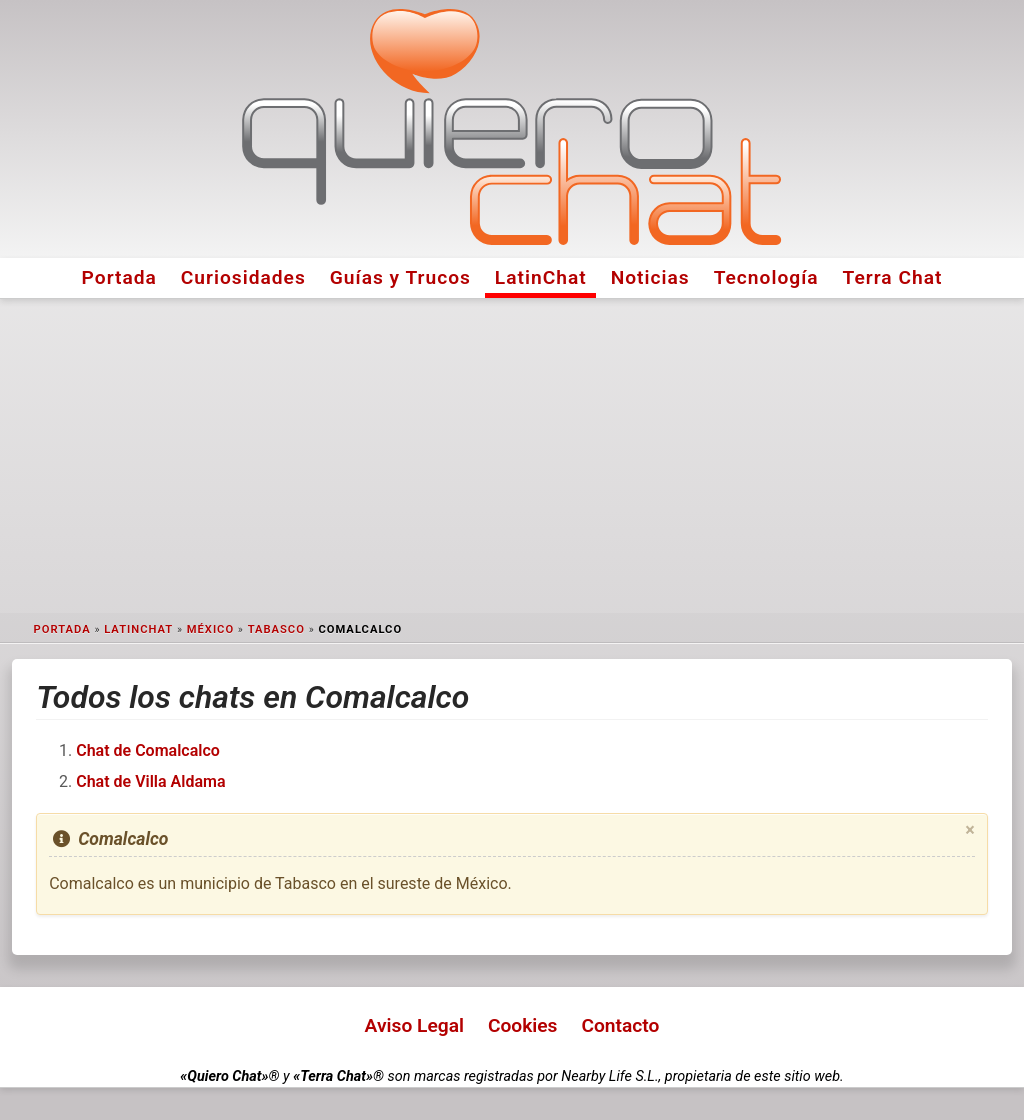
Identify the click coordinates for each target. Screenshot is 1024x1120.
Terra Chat (893, 277)
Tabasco (276, 629)
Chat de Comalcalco (148, 750)
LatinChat (541, 277)
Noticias (650, 277)
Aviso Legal (414, 1025)
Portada (119, 277)
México (210, 629)
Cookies (523, 1025)
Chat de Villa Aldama (150, 781)
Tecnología (766, 277)
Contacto (620, 1025)
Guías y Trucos (400, 277)
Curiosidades (243, 277)
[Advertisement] (512, 456)
